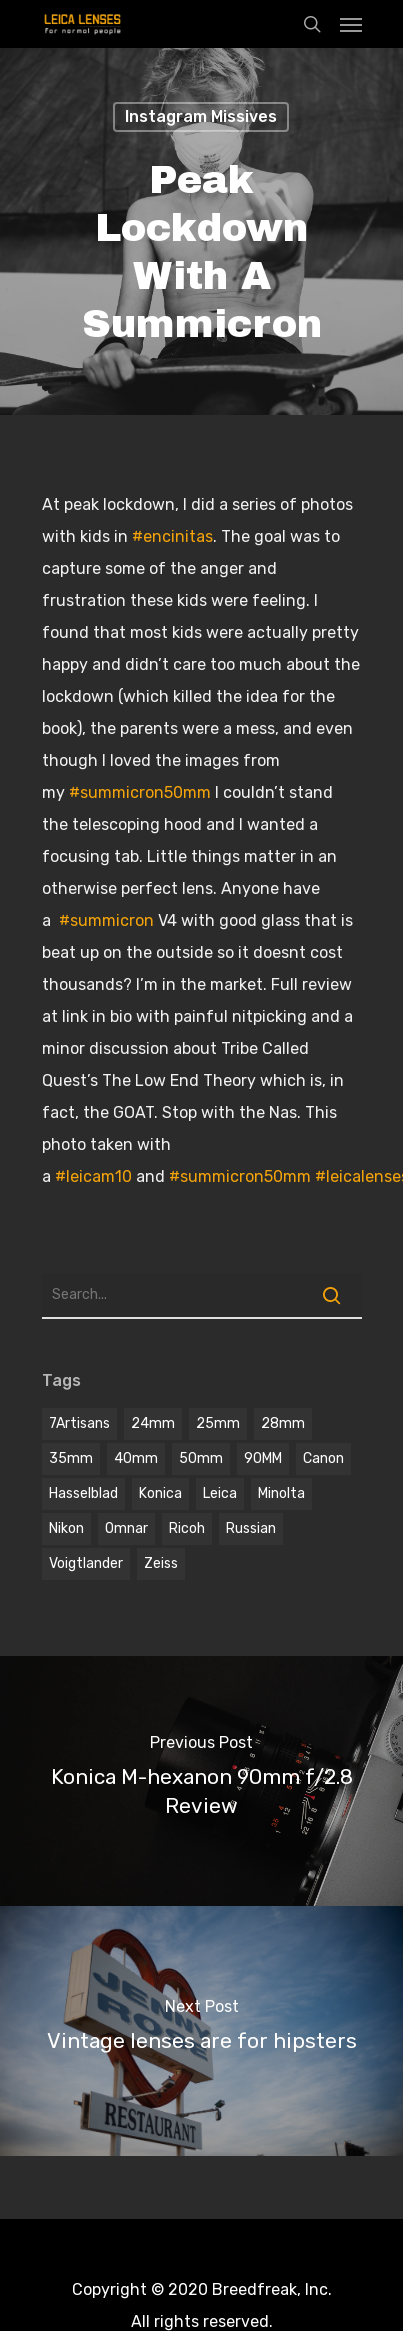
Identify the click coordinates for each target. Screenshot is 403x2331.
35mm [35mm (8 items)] (71, 1458)
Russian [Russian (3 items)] (251, 1528)
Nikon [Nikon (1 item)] (66, 1528)
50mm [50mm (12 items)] (201, 1458)
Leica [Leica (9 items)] (220, 1493)
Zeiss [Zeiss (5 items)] (161, 1563)
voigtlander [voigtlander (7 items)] (86, 1563)
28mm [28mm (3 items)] (283, 1423)
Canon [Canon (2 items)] (323, 1458)
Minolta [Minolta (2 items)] (281, 1493)
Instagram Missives (201, 116)
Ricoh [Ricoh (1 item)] (187, 1528)
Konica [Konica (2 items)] (160, 1493)
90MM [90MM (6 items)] (263, 1458)
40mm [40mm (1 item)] (136, 1458)
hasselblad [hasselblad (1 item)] (83, 1493)
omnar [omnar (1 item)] (126, 1528)
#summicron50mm (140, 792)
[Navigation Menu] (351, 24)
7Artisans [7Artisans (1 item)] (79, 1423)
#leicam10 (93, 1176)
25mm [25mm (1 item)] (218, 1423)
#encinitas (172, 536)
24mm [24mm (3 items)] (153, 1423)
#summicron (106, 920)
